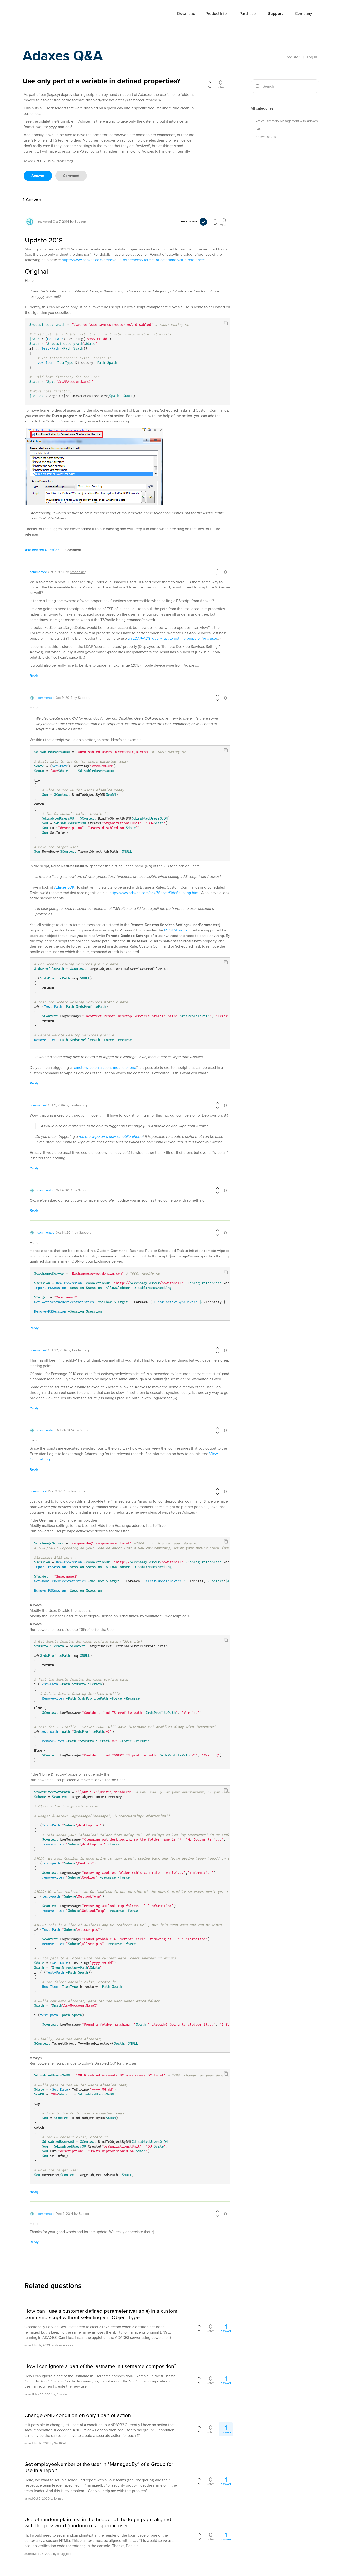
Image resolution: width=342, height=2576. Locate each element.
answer (37, 175)
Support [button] (275, 14)
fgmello (62, 2394)
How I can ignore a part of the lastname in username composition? (100, 2366)
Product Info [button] (216, 14)
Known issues (266, 136)
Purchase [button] (247, 14)
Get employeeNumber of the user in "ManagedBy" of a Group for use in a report (98, 2467)
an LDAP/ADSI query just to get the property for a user (172, 638)
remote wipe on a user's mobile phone (104, 1067)
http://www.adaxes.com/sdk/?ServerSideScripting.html (154, 892)
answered (44, 221)
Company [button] (303, 14)
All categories (262, 108)
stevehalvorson (64, 2345)
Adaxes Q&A (63, 55)
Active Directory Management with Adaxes (287, 121)
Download (186, 14)
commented (38, 572)
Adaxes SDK (64, 887)
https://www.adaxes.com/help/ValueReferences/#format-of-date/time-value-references (133, 260)
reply (34, 675)
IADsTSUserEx (176, 930)
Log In (312, 57)
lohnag (58, 2498)
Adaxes (40, 14)
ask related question (42, 549)
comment (71, 175)
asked (28, 160)
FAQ (259, 128)
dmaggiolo (64, 2554)
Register (292, 57)
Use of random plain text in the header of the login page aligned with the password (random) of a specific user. (97, 2522)
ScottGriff (60, 2443)
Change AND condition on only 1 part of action (77, 2415)
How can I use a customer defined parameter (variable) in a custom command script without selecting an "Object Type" (100, 2314)
